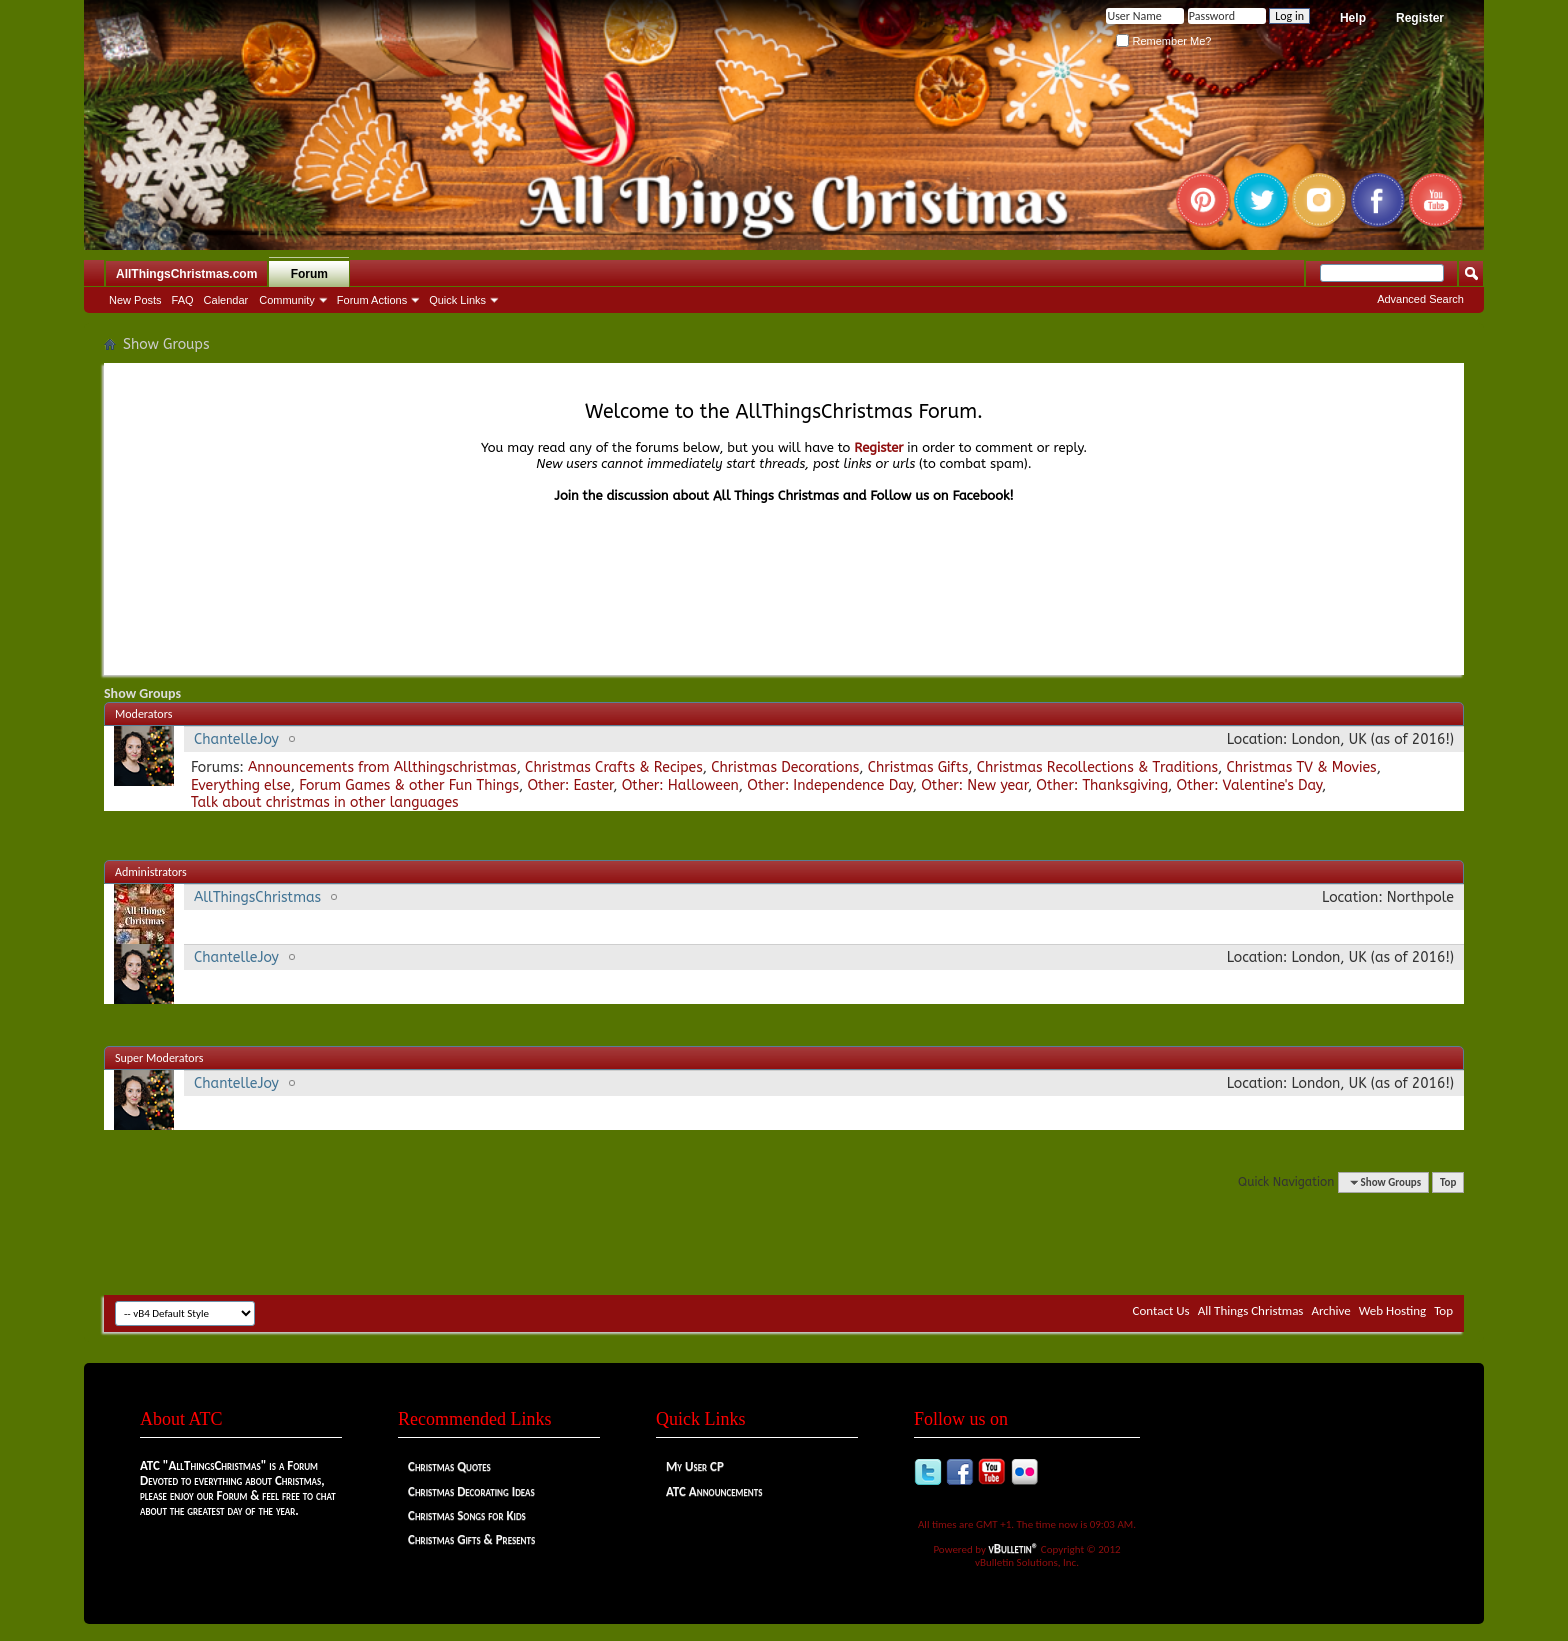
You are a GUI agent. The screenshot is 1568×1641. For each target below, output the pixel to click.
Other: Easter (570, 785)
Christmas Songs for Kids (467, 1515)
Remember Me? (1163, 41)
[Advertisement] (784, 1235)
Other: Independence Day (830, 785)
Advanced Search (1420, 299)
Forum (309, 274)
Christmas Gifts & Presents (471, 1539)
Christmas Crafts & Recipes (614, 767)
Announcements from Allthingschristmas (382, 767)
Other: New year (974, 785)
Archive (1330, 1310)
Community (287, 300)
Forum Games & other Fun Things (409, 785)
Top (1448, 1182)
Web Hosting (1392, 1310)
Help (1353, 18)
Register (1420, 18)
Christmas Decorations (785, 767)
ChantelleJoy (236, 739)
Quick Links (457, 300)
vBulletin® (1014, 1548)
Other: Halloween (680, 785)
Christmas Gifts (918, 767)
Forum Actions (372, 300)
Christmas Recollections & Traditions (1097, 767)
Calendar (226, 300)
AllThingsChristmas (257, 897)
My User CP (695, 1466)
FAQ (183, 300)
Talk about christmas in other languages (325, 802)
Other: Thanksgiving (1102, 785)
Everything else (241, 785)
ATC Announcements (714, 1491)
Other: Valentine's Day (1250, 785)
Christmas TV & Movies (1301, 767)
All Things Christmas (1251, 1310)
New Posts (135, 300)
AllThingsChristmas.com (186, 274)
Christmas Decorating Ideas (471, 1491)
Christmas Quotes (449, 1466)
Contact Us (1161, 1310)
